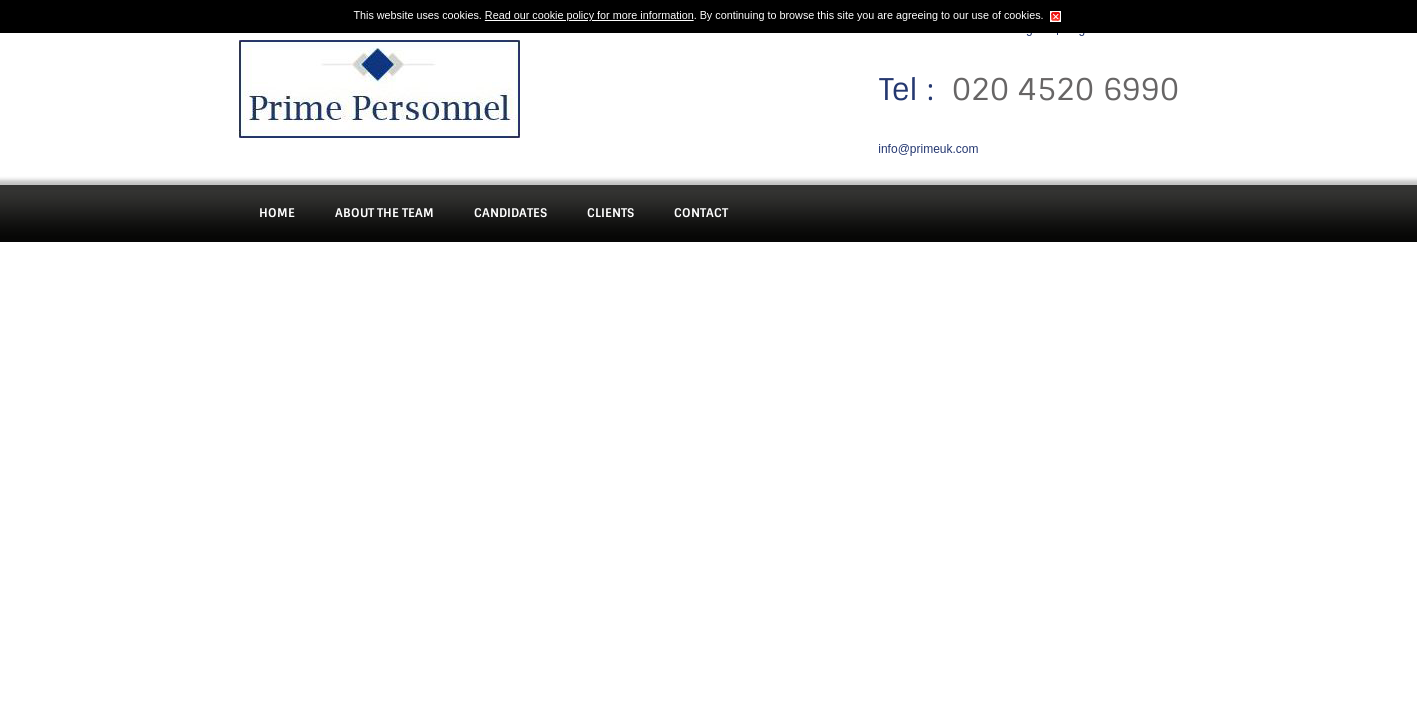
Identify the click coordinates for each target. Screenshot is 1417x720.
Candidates (510, 213)
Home (277, 213)
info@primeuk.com (928, 149)
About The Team (384, 213)
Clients (610, 213)
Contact (701, 213)
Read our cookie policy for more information (589, 15)
